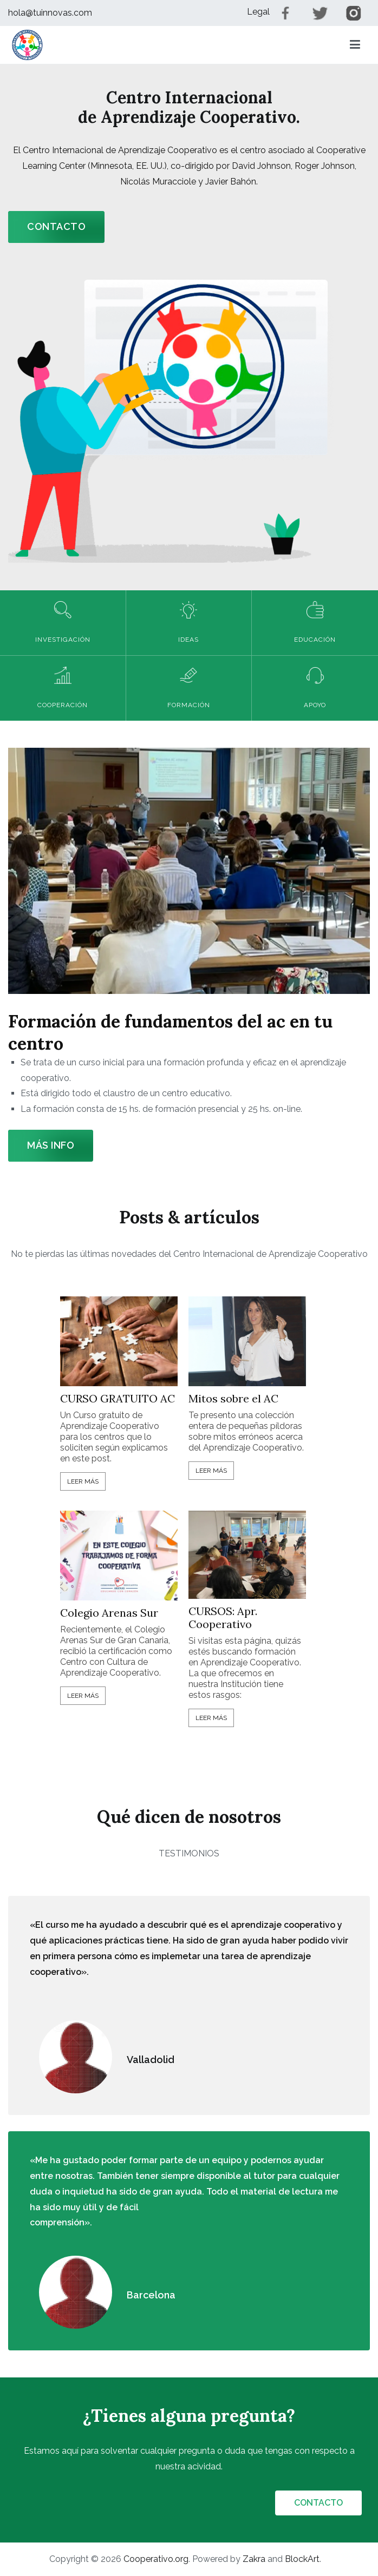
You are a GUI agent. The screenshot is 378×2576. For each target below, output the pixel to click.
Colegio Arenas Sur (109, 1612)
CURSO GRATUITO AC (117, 1398)
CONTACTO (56, 226)
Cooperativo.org (155, 2559)
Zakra (254, 2559)
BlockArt (302, 2559)
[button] (27, 45)
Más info (50, 1145)
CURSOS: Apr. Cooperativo (222, 1618)
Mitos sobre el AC (233, 1398)
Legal (258, 11)
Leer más (83, 1481)
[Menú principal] (355, 45)
